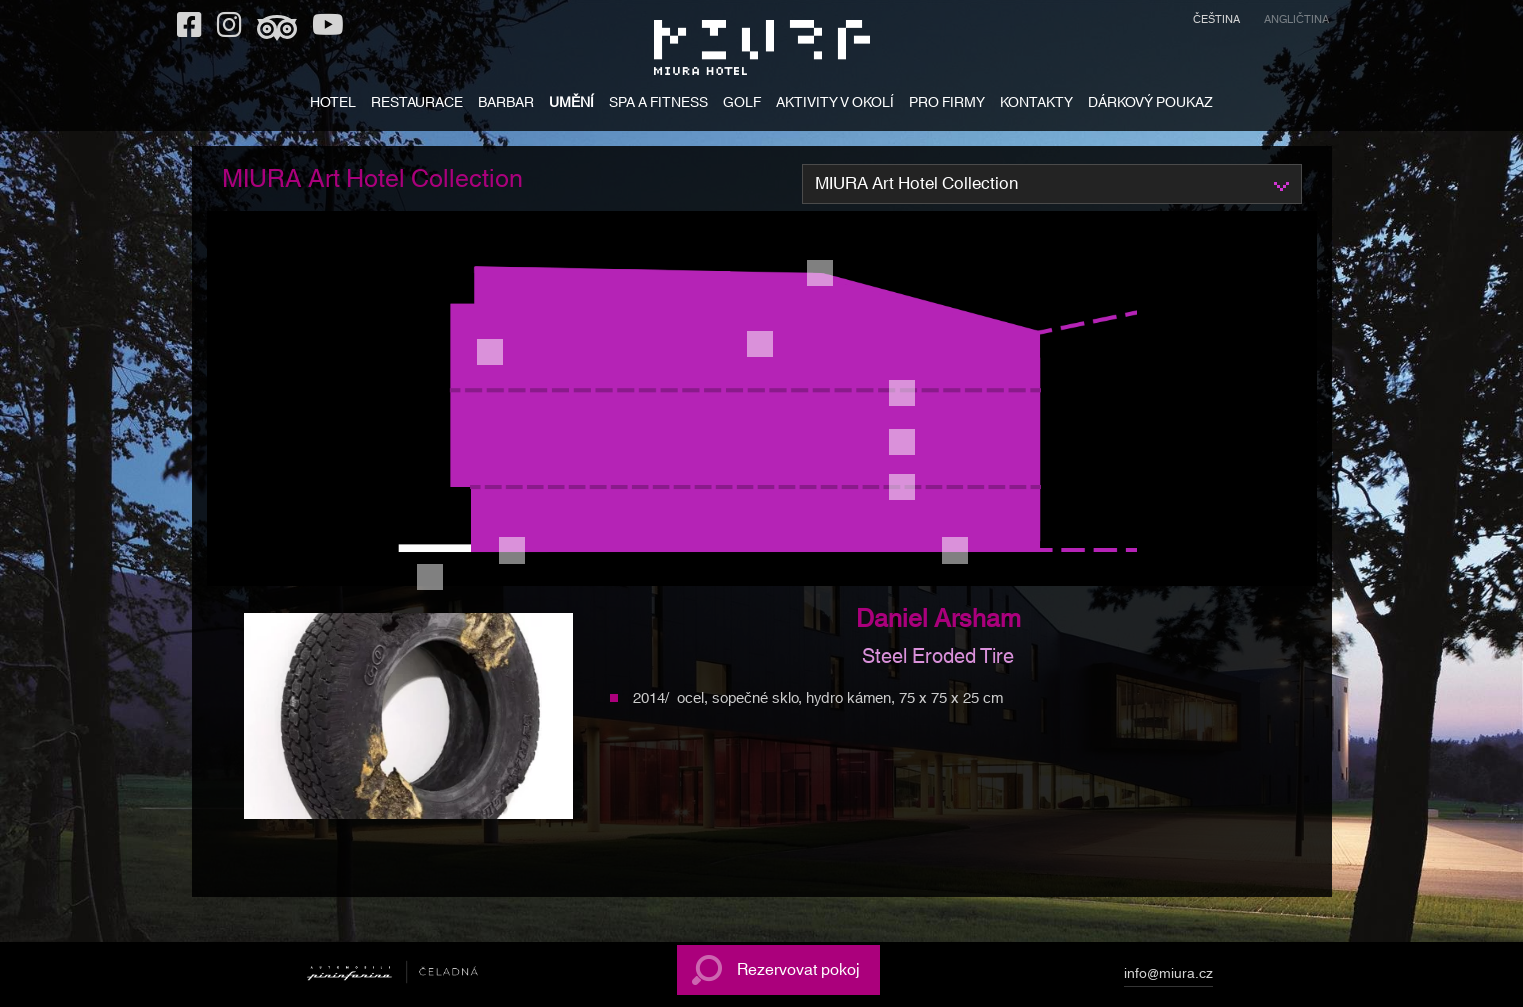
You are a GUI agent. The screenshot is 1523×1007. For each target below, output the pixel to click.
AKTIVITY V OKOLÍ (835, 104)
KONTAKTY (1036, 104)
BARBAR (506, 104)
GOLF (742, 104)
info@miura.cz (1168, 977)
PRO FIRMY (947, 104)
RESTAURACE (417, 104)
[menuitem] (1216, 22)
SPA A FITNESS (658, 104)
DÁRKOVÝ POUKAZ (1150, 104)
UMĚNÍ (571, 104)
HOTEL (333, 104)
